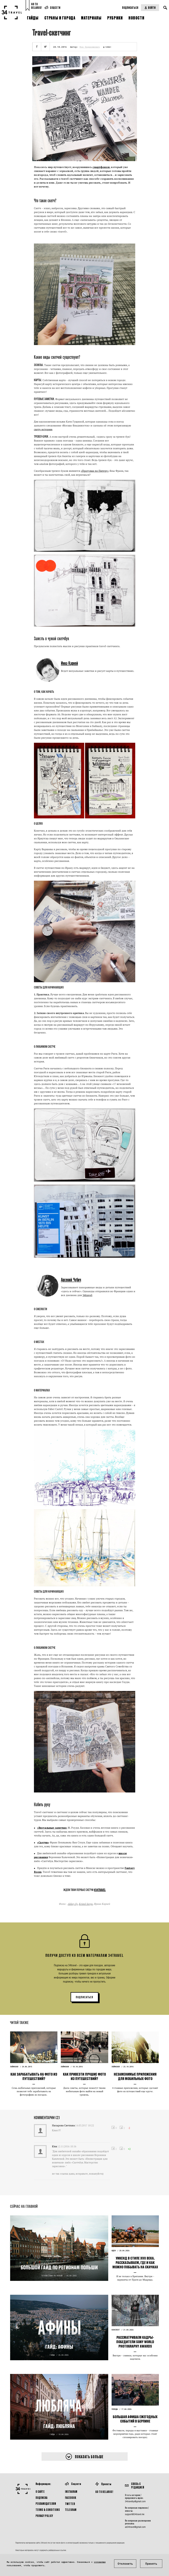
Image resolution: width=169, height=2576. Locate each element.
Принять (151, 2563)
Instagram (71, 2491)
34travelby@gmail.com (135, 2501)
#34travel (100, 1890)
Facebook (70, 2498)
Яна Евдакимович (90, 47)
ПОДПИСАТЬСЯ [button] (84, 1997)
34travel (87, 1295)
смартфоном (101, 167)
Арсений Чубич (71, 1280)
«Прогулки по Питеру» (95, 470)
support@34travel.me (134, 2514)
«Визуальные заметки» (52, 1827)
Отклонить (125, 2563)
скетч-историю (43, 429)
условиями (100, 2562)
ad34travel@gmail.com (135, 2527)
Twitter (70, 2504)
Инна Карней (69, 663)
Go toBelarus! (36, 5)
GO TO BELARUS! (104, 2492)
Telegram (70, 2510)
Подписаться (130, 7)
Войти (150, 7)
